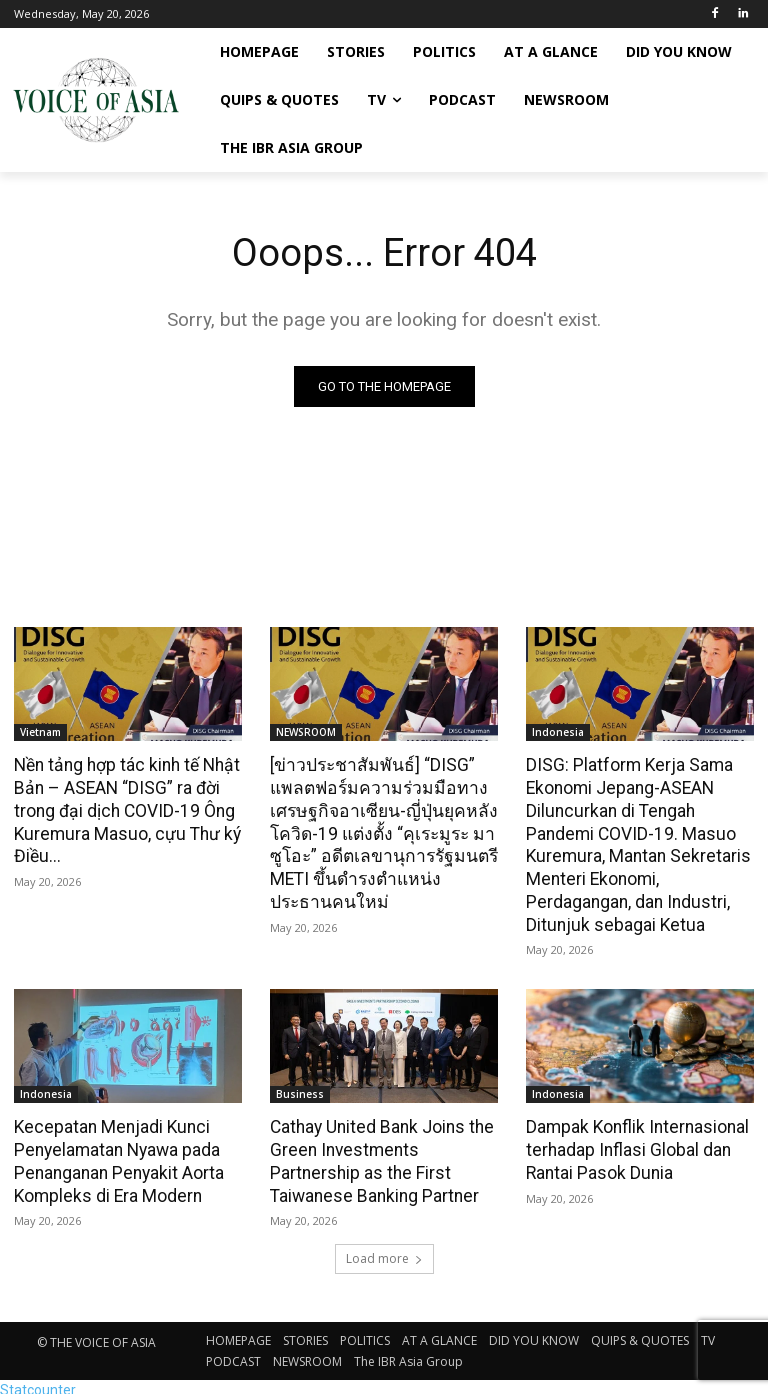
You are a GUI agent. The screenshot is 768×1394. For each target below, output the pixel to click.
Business (300, 1089)
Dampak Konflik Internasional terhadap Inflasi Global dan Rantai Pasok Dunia (635, 1144)
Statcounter (38, 1383)
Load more (384, 1251)
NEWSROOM (306, 732)
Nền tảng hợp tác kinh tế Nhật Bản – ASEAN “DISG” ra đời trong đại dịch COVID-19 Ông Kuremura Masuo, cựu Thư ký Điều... (123, 809)
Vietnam (40, 732)
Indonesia (558, 732)
